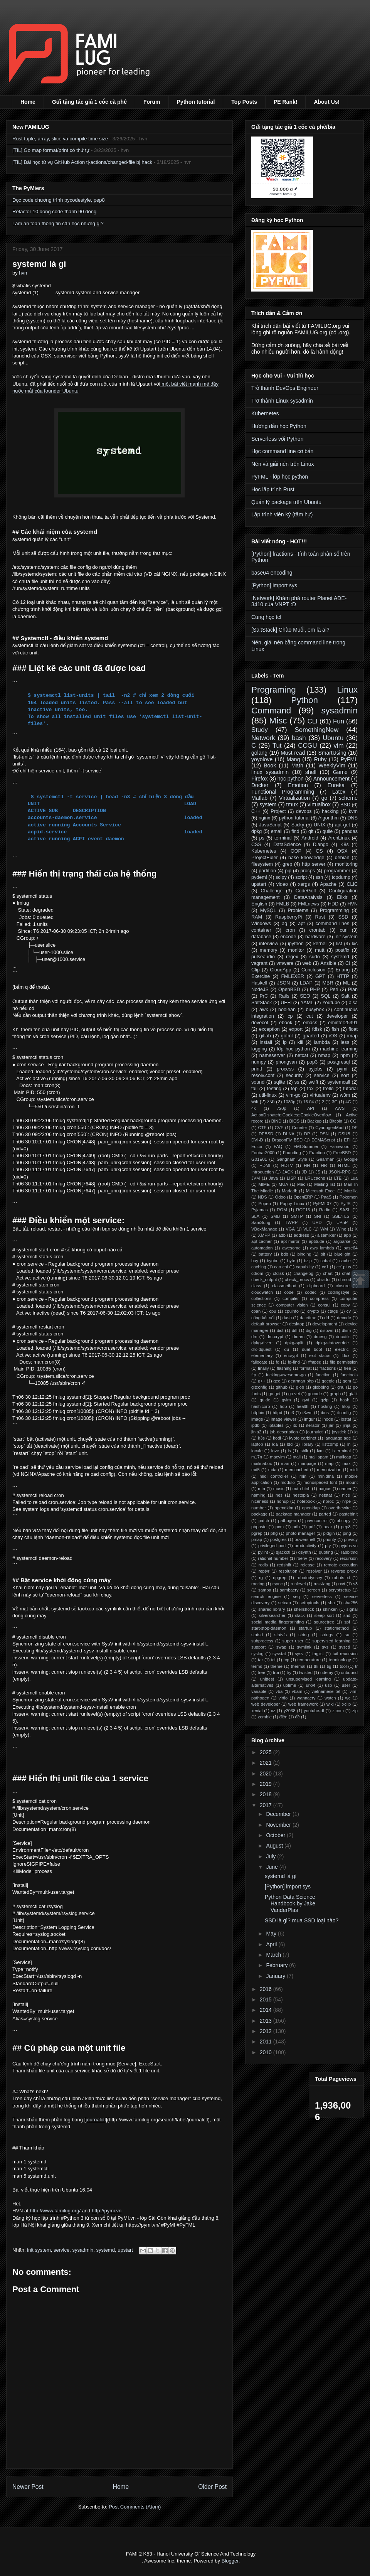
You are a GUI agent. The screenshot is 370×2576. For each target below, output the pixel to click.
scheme (348, 798)
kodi (277, 1438)
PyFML (349, 759)
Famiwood (340, 1146)
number (258, 1507)
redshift (284, 1565)
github (282, 1387)
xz (273, 1710)
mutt (320, 950)
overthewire (339, 1507)
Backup (314, 1121)
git (310, 831)
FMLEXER (292, 976)
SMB (275, 1216)
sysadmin (82, 2250)
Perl (334, 989)
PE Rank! (285, 102)
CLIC (352, 884)
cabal (325, 1260)
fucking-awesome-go (286, 1374)
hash (344, 1400)
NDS (262, 1197)
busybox (315, 1009)
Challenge (272, 891)
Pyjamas (259, 1209)
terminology (340, 1659)
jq (356, 1432)
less (345, 1042)
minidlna (326, 1476)
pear (327, 1526)
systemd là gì (280, 1876)
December (279, 1814)
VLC (307, 1229)
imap (352, 1035)
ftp (253, 1374)
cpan (256, 1311)
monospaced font (320, 1482)
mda (272, 1469)
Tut (277, 745)
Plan (353, 989)
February (277, 1965)
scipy (281, 877)
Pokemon (349, 1197)
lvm (320, 1450)
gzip (325, 1400)
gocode (315, 1393)
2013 (266, 2021)
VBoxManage (264, 1229)
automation (261, 1248)
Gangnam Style (291, 1159)
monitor (296, 950)
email (277, 831)
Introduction (262, 1172)
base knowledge (306, 857)
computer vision (292, 1305)
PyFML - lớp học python (279, 477)
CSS (256, 844)
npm (345, 1055)
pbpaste (259, 1526)
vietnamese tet (325, 1691)
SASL (345, 1209)
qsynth (304, 1552)
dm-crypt (274, 1336)
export (296, 1029)
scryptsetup (340, 1590)
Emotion (298, 785)
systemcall (339, 1082)
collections (261, 1298)
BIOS (294, 1121)
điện (283, 1717)
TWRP (291, 1222)
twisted (306, 1672)
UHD (316, 1222)
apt (301, 923)
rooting (257, 1583)
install (266, 1042)
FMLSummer (306, 1146)
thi (316, 1666)
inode (328, 1419)
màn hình (302, 1488)
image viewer (283, 1419)
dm (254, 1336)
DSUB (344, 1133)
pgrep (256, 1533)
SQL (325, 996)
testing (274, 1088)
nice (346, 1495)
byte (291, 1260)
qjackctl (283, 1552)
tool (343, 1666)
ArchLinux (339, 838)
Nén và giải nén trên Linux (282, 464)
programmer (337, 870)
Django (320, 844)
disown (326, 1330)
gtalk (353, 1393)
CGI (354, 1121)
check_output (264, 1279)
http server (313, 864)
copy (345, 1305)
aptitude (316, 1241)
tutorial (350, 1088)
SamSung (260, 1222)
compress (319, 1298)
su (347, 1634)
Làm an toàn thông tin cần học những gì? (58, 223)
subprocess (262, 1641)
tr (356, 1666)
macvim (277, 1457)
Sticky (297, 825)
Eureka (336, 785)
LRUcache (315, 1178)
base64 (350, 1248)
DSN (324, 1133)
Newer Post (28, 2486)
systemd (105, 2250)
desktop (296, 1324)
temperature (309, 1659)
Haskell (259, 983)
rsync (277, 1583)
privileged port (272, 1545)
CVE (279, 1127)
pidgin (329, 1533)
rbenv (301, 1558)
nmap (324, 1055)
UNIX (319, 825)
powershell (304, 1539)
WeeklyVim (331, 765)
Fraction (317, 1152)
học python (291, 778)
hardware (315, 936)
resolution (288, 1571)
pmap (256, 1539)
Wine (341, 1229)
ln (349, 1444)
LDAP (306, 983)
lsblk (303, 1450)
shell (310, 772)
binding (304, 1254)
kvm (353, 811)
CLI (313, 721)
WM (324, 1229)
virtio (283, 1698)
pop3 (312, 1062)
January (276, 1976)
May (272, 1933)
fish (335, 1029)
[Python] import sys (274, 585)
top (294, 1088)
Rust (320, 917)
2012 (266, 2031)
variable (258, 1691)
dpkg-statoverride (332, 1342)
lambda (322, 1042)
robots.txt (341, 1577)
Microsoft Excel (321, 1191)
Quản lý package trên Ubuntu (286, 502)
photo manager (300, 1533)
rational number (273, 1558)
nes (279, 1495)
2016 (266, 1989)
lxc (355, 943)
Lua (354, 1178)
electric (341, 1349)
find (295, 831)
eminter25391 (343, 1022)
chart (328, 1273)
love (275, 1450)
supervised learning (332, 1641)
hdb (283, 1406)
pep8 (346, 1526)
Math (297, 765)
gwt (305, 1400)
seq (296, 1596)
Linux (347, 690)
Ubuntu (333, 738)
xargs (304, 884)
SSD (343, 917)
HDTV (287, 1165)
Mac (301, 1184)
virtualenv (320, 1095)
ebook (285, 1022)
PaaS (326, 1197)
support (258, 1647)
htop (346, 1406)
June (272, 1867)
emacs (310, 1022)
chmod (344, 1279)
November (279, 1825)
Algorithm (328, 818)
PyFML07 (322, 1203)
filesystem (262, 864)
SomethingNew (316, 729)
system (267, 804)
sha (331, 1602)
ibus (325, 1412)
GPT (320, 976)
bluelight (343, 1254)
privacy (351, 1539)
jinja (346, 1425)
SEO (305, 996)
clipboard (316, 1285)
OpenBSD (289, 989)
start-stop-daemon (268, 1628)
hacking (330, 811)
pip (288, 870)
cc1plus (343, 1266)
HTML (344, 1165)
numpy (258, 1062)
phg (274, 1533)
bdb (284, 1254)
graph (335, 1393)
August (275, 1846)
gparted (311, 1035)
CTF (262, 1127)
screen (313, 1590)
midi (354, 1469)
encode (288, 936)
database (261, 936)
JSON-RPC (340, 1172)
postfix (342, 950)
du (286, 1349)
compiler (291, 1298)
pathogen (287, 1520)
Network (263, 738)
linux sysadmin (270, 772)
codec (310, 1292)
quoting (326, 1552)
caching (258, 1266)
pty (328, 1545)
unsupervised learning (308, 1679)
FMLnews (308, 904)
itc (295, 1425)
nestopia (301, 1495)
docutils (343, 1336)
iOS (333, 1035)
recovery (323, 1558)
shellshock (304, 1609)
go (324, 798)
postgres (278, 1539)
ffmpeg (314, 1362)
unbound (349, 1672)
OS (319, 851)
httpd (277, 1412)
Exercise (260, 976)
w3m (345, 1095)
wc (348, 1698)
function (323, 1374)
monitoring (346, 864)
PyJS (345, 1203)
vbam (297, 1691)
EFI (347, 1140)
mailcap (343, 1457)
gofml (287, 1035)
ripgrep (279, 1577)
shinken (330, 1609)
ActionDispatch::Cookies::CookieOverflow (291, 1115)
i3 (292, 1412)
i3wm (308, 1412)
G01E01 (259, 1159)
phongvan (286, 1062)
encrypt (291, 1355)
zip (355, 1710)
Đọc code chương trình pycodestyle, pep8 (58, 200)
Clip (255, 970)
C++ (256, 811)
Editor (256, 1146)
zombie (265, 1717)
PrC (263, 996)
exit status (319, 1355)
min (302, 1476)
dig (308, 1330)
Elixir (342, 897)
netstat (325, 1495)
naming (258, 1495)
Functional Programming (282, 792)
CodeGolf (305, 891)
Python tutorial (196, 102)
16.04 (308, 1101)
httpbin (257, 1412)
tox (310, 1088)
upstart (125, 2250)
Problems (298, 910)
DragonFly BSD (287, 1140)
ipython (296, 943)
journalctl (96, 2120)
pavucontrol (316, 1520)
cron (290, 930)
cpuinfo (292, 1311)
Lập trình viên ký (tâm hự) (282, 514)
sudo (314, 956)
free (347, 1368)
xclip (346, 1704)
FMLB (282, 904)
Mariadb (289, 1191)
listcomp (330, 1444)
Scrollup (360, 1279)
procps (307, 870)
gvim (286, 1400)
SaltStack (261, 1002)
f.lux (345, 1355)
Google (351, 1159)
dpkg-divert (261, 1342)
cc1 (325, 1266)
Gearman (325, 1159)
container (261, 930)
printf (256, 1069)
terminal (283, 838)
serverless (322, 1596)
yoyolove (261, 759)
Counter (299, 1127)
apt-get (342, 825)
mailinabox (261, 1463)
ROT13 (303, 1209)
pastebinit (348, 1514)
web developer (265, 1704)
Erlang (343, 970)
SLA (255, 1216)
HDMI (265, 1165)
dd (326, 1317)
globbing (321, 1387)
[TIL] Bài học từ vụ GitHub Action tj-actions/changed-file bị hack (82, 162)
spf (347, 1622)
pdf (312, 1526)
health (302, 1406)
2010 (266, 2052)
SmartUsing (332, 753)
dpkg (256, 831)
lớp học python (293, 1049)
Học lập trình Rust (272, 489)
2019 (266, 1784)
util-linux (268, 1095)
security (294, 1075)
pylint (263, 1552)
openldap (311, 1507)
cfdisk (278, 1273)
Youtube (331, 1002)
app (347, 1235)
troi (276, 1672)
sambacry (289, 1590)
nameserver (272, 1055)
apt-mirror (290, 1241)
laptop (257, 1444)
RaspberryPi (288, 917)
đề (297, 1717)
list (339, 943)
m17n (256, 1457)
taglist (318, 1653)
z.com (338, 1710)
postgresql (338, 1062)
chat (346, 1273)
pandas (350, 831)
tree (261, 1672)
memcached (296, 1469)
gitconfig (259, 1387)
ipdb (255, 1425)
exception (269, 1029)
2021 (266, 1763)
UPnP (342, 1222)
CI (347, 963)
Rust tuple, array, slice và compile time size (60, 139)
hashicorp (260, 1406)
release (308, 1565)
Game (340, 772)
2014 (266, 2010)
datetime (308, 1317)
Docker (259, 785)
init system (38, 2250)
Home (27, 102)
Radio (324, 1209)
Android (309, 838)
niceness (259, 1501)
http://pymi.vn (106, 2211)
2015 (266, 1999)
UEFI (286, 1002)
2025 (266, 1752)
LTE (338, 1178)
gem (347, 1381)
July (271, 1856)
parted (325, 1514)
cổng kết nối (262, 1317)
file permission (344, 1362)
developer (337, 1016)
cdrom (257, 1273)
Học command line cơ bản (282, 451)
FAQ (278, 1146)
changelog (303, 1273)
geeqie (328, 1381)
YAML (307, 1002)
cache (345, 1260)
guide (265, 1400)
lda (275, 1444)
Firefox (259, 778)
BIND (276, 1121)
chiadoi (323, 1279)
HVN (352, 904)
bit (323, 1254)
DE (355, 1127)
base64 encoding (272, 573)
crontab (317, 930)
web (307, 963)
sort (345, 1075)
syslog (257, 1653)
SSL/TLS (341, 1216)
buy (254, 1260)
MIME (263, 1184)
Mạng (293, 759)
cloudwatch (262, 1292)
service (61, 2250)
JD (304, 1172)
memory (268, 950)
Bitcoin (336, 1121)
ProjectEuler (264, 857)
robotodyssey (309, 1577)
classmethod (284, 1285)
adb (282, 1235)
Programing (273, 690)
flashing (284, 1368)
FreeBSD (342, 1152)
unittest (267, 1679)
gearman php (301, 1381)
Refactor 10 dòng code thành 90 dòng (54, 211)
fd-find (294, 1362)
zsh (271, 1101)
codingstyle (339, 1292)
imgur (309, 1419)
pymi (342, 1069)
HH (307, 1165)
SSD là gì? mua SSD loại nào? (301, 1920)
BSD (345, 805)
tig (329, 1666)
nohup (283, 1501)
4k (253, 1108)
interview (268, 943)
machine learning (339, 1049)
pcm (280, 1526)
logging (259, 1049)
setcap (284, 1602)
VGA (290, 1229)
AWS (340, 1108)
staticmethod (337, 1628)
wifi (254, 1101)
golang (259, 753)
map (329, 1463)
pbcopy (343, 1520)
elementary (261, 1355)
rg (261, 1577)
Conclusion (313, 970)
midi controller (273, 1476)
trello (328, 1088)
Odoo (280, 1197)
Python (304, 700)
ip (285, 1042)
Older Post (212, 2486)
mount (352, 1482)
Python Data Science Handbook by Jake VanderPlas (290, 1903)
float (353, 1029)
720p (281, 1108)
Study (259, 729)
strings (326, 1634)
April (272, 1944)
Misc (278, 720)
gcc (276, 1381)
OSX (342, 851)
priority (329, 1539)
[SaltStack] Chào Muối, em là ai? (290, 630)
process (285, 1069)
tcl (273, 1659)
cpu (272, 1311)
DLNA (288, 1133)
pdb (296, 1526)
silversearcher (272, 1615)
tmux (292, 804)
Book (270, 765)
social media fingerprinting (277, 1622)
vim (339, 745)
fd (277, 1362)
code (288, 1292)
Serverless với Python (277, 439)
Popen (264, 1203)
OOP (296, 851)
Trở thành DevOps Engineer (284, 388)
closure (343, 1285)
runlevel (298, 1583)
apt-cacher (261, 1241)
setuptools (309, 1602)
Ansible (328, 963)
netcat (301, 1055)
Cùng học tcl (266, 617)
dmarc (298, 1336)
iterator (313, 1425)
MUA (283, 1184)
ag (284, 923)
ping (347, 1533)
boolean (287, 1009)
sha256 (350, 1602)
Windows (261, 923)
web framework (303, 1704)
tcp (286, 1659)
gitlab (265, 1035)
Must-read (293, 753)
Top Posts (244, 102)
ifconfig (344, 1412)
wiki (330, 1704)
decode (344, 1317)
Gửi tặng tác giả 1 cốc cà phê (89, 102)
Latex (338, 792)
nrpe (346, 1501)
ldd (290, 1444)
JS (317, 1172)
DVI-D (257, 1140)
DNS (352, 818)
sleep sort (324, 1615)
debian (342, 857)
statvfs (280, 1634)
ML (346, 983)
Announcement (331, 778)
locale (256, 1450)
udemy (326, 1672)
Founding (292, 1152)
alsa (353, 1002)
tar (260, 1659)
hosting (325, 1406)
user (346, 1685)
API (310, 1108)
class (256, 1285)
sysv (299, 1653)
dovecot (259, 1022)
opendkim (283, 1507)
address (301, 1235)
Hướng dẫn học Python (278, 426)
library (307, 1444)
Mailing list (324, 1184)
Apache (328, 884)
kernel (319, 943)
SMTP (297, 1216)
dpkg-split (294, 1342)
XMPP (264, 1235)
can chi (281, 1266)
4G (348, 1101)
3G (335, 1101)
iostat (346, 1419)
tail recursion (345, 1653)
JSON (283, 983)
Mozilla (351, 1191)
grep (287, 864)
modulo (288, 1482)
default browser (266, 1324)
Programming (334, 910)
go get (274, 1393)
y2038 (289, 1710)
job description (284, 1432)
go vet (294, 1393)
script (301, 877)
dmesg (320, 1336)
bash (299, 738)
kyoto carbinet (302, 1438)
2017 (266, 1805)
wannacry (306, 1698)
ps (261, 838)
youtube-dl (314, 1710)
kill (300, 1042)
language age (338, 1438)
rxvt (341, 1583)
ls (289, 1450)
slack (300, 1615)
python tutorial (294, 818)
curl (344, 930)
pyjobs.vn (349, 1545)
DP (307, 1133)
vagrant (259, 963)
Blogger (230, 2561)
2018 (266, 1794)
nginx (264, 818)
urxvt (310, 1685)
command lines (333, 923)
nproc (328, 1501)
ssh (319, 877)
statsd (257, 1634)
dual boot (312, 1349)
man (285, 1463)
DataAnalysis (308, 897)
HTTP (342, 976)
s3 (355, 1583)
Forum (151, 102)
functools (349, 1374)
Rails (284, 996)
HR (324, 1165)
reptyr (264, 1571)
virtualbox (319, 804)
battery (265, 1254)
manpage (307, 1463)
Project (278, 811)
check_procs (297, 1279)
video (282, 884)
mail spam (318, 1457)
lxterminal (341, 1450)
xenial (256, 1710)
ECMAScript (323, 1140)
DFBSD (266, 1133)
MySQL (268, 910)
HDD (333, 904)
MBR (327, 983)
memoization (329, 1469)
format (305, 1368)
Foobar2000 (262, 1152)
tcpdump (341, 877)
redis (263, 1565)
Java (273, 1178)
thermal (298, 1666)
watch (330, 1698)
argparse (341, 1241)
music (278, 1488)
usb (328, 1685)
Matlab (259, 798)
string (303, 1634)
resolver (314, 1571)
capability (305, 1266)
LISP (291, 1178)
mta (261, 1488)
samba (264, 1590)
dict (280, 1330)
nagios (325, 1488)
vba (279, 1691)
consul (324, 1305)
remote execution (341, 1565)
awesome (291, 1248)
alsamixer (326, 1235)
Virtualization (294, 798)
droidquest (261, 1349)
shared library (271, 1609)
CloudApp (280, 970)
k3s (261, 1438)
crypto (313, 1311)
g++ (261, 1381)
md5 (255, 1469)
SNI (317, 1216)
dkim (346, 1330)
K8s (344, 844)
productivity (305, 1545)
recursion (349, 1558)
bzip (308, 1260)
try (289, 1672)
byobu (272, 1260)
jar (331, 1425)
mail (297, 1457)
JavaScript (270, 825)
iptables (276, 1425)
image (257, 1419)
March (274, 1955)
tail (254, 1088)
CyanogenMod (329, 1127)
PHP (315, 989)
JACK (287, 1172)
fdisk (317, 1029)
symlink (304, 1647)
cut (309, 1016)
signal (352, 1609)
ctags (333, 1311)
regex (292, 956)
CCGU (307, 745)
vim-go (293, 1095)
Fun (338, 721)
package (259, 1514)
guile (328, 831)
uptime (289, 1685)
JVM (255, 1178)
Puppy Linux (292, 1203)
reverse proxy (344, 1571)
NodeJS (260, 989)
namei (345, 1488)
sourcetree (324, 1622)
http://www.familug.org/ (55, 2211)
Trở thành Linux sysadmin (282, 401)
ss (296, 1082)
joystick (339, 1432)
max (346, 1463)
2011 (266, 2041)
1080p (289, 1101)
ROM (282, 1209)
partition (267, 870)
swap (281, 1647)
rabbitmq (349, 1552)
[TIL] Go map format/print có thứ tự (50, 150)
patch (264, 1520)
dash (287, 1317)
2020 (266, 1773)
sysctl (344, 1647)
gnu (341, 1387)
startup (305, 1628)
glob (300, 1387)
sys (325, 1647)
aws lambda (322, 1248)
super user (293, 1641)
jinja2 (256, 1432)
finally (263, 1368)
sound (257, 1082)
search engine (266, 1596)
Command (271, 710)
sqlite (279, 1082)
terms (256, 1666)
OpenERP (303, 1197)
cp (290, 1016)
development (325, 1324)
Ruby (320, 759)
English (259, 904)
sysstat (279, 1653)
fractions (328, 1368)
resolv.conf (262, 1075)
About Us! (327, 102)
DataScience (287, 844)
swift (313, 1082)
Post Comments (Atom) (135, 2507)
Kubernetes (265, 413)
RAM (256, 917)
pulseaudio (263, 956)
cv (348, 1311)
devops (304, 811)
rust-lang (322, 1583)
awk (263, 1009)
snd (346, 1615)
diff (295, 1330)
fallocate (259, 1362)
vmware (284, 963)
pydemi (259, 877)
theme (277, 1666)
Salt (345, 996)
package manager (293, 1514)
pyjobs (315, 1069)
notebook (306, 1501)
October (276, 1835)
